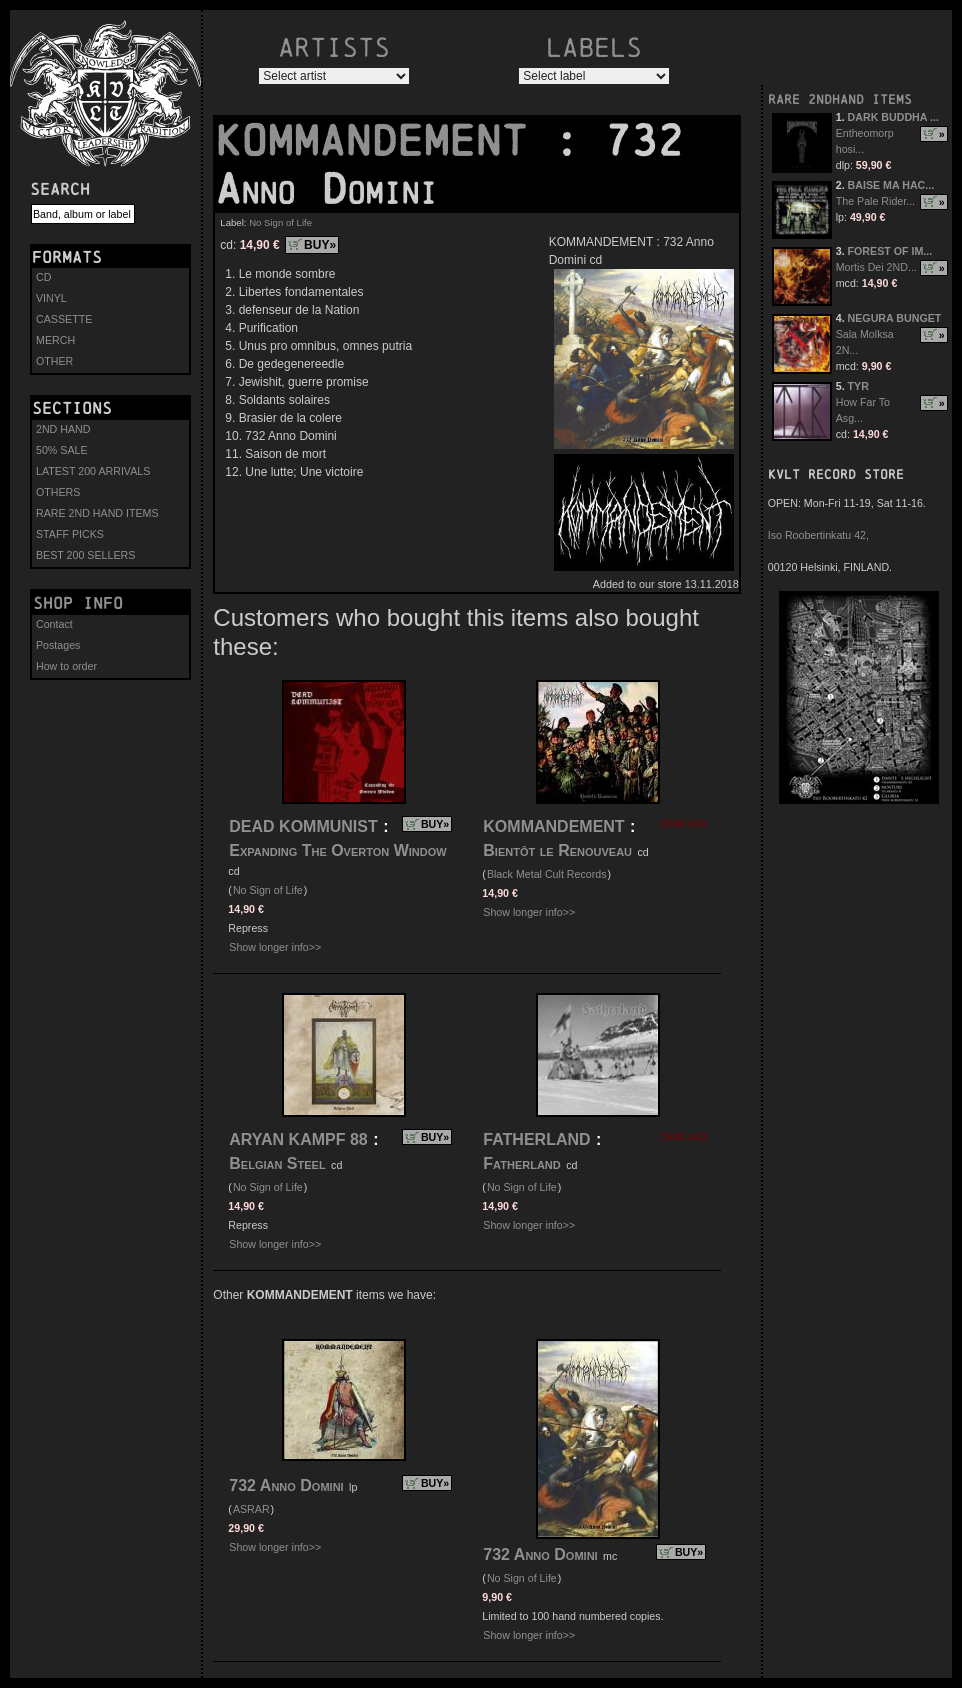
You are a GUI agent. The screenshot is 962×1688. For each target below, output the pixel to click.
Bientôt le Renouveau (557, 850)
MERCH (55, 340)
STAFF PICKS (70, 534)
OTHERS (58, 492)
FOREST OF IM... (890, 251)
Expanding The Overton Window (337, 850)
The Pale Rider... (875, 201)
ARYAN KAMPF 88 (298, 1139)
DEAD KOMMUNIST (303, 826)
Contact (54, 624)
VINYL (51, 298)
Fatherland (521, 1163)
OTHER (54, 361)
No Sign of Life (280, 222)
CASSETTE (64, 319)
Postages (58, 645)
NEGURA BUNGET (895, 318)
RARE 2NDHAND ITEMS (840, 99)
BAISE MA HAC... (891, 185)
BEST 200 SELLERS (85, 555)
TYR (858, 386)
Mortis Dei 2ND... (876, 267)
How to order (66, 666)
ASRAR (251, 1509)
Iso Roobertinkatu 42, (818, 535)
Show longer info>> (275, 947)
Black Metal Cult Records (547, 874)
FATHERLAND (536, 1139)
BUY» (320, 245)
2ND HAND (63, 429)
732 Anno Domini (286, 1485)
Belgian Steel (277, 1163)
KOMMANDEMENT (384, 141)
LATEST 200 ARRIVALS (93, 471)
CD (43, 277)
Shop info (78, 603)
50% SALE (62, 450)
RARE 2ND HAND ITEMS (97, 513)
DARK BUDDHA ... (893, 117)
